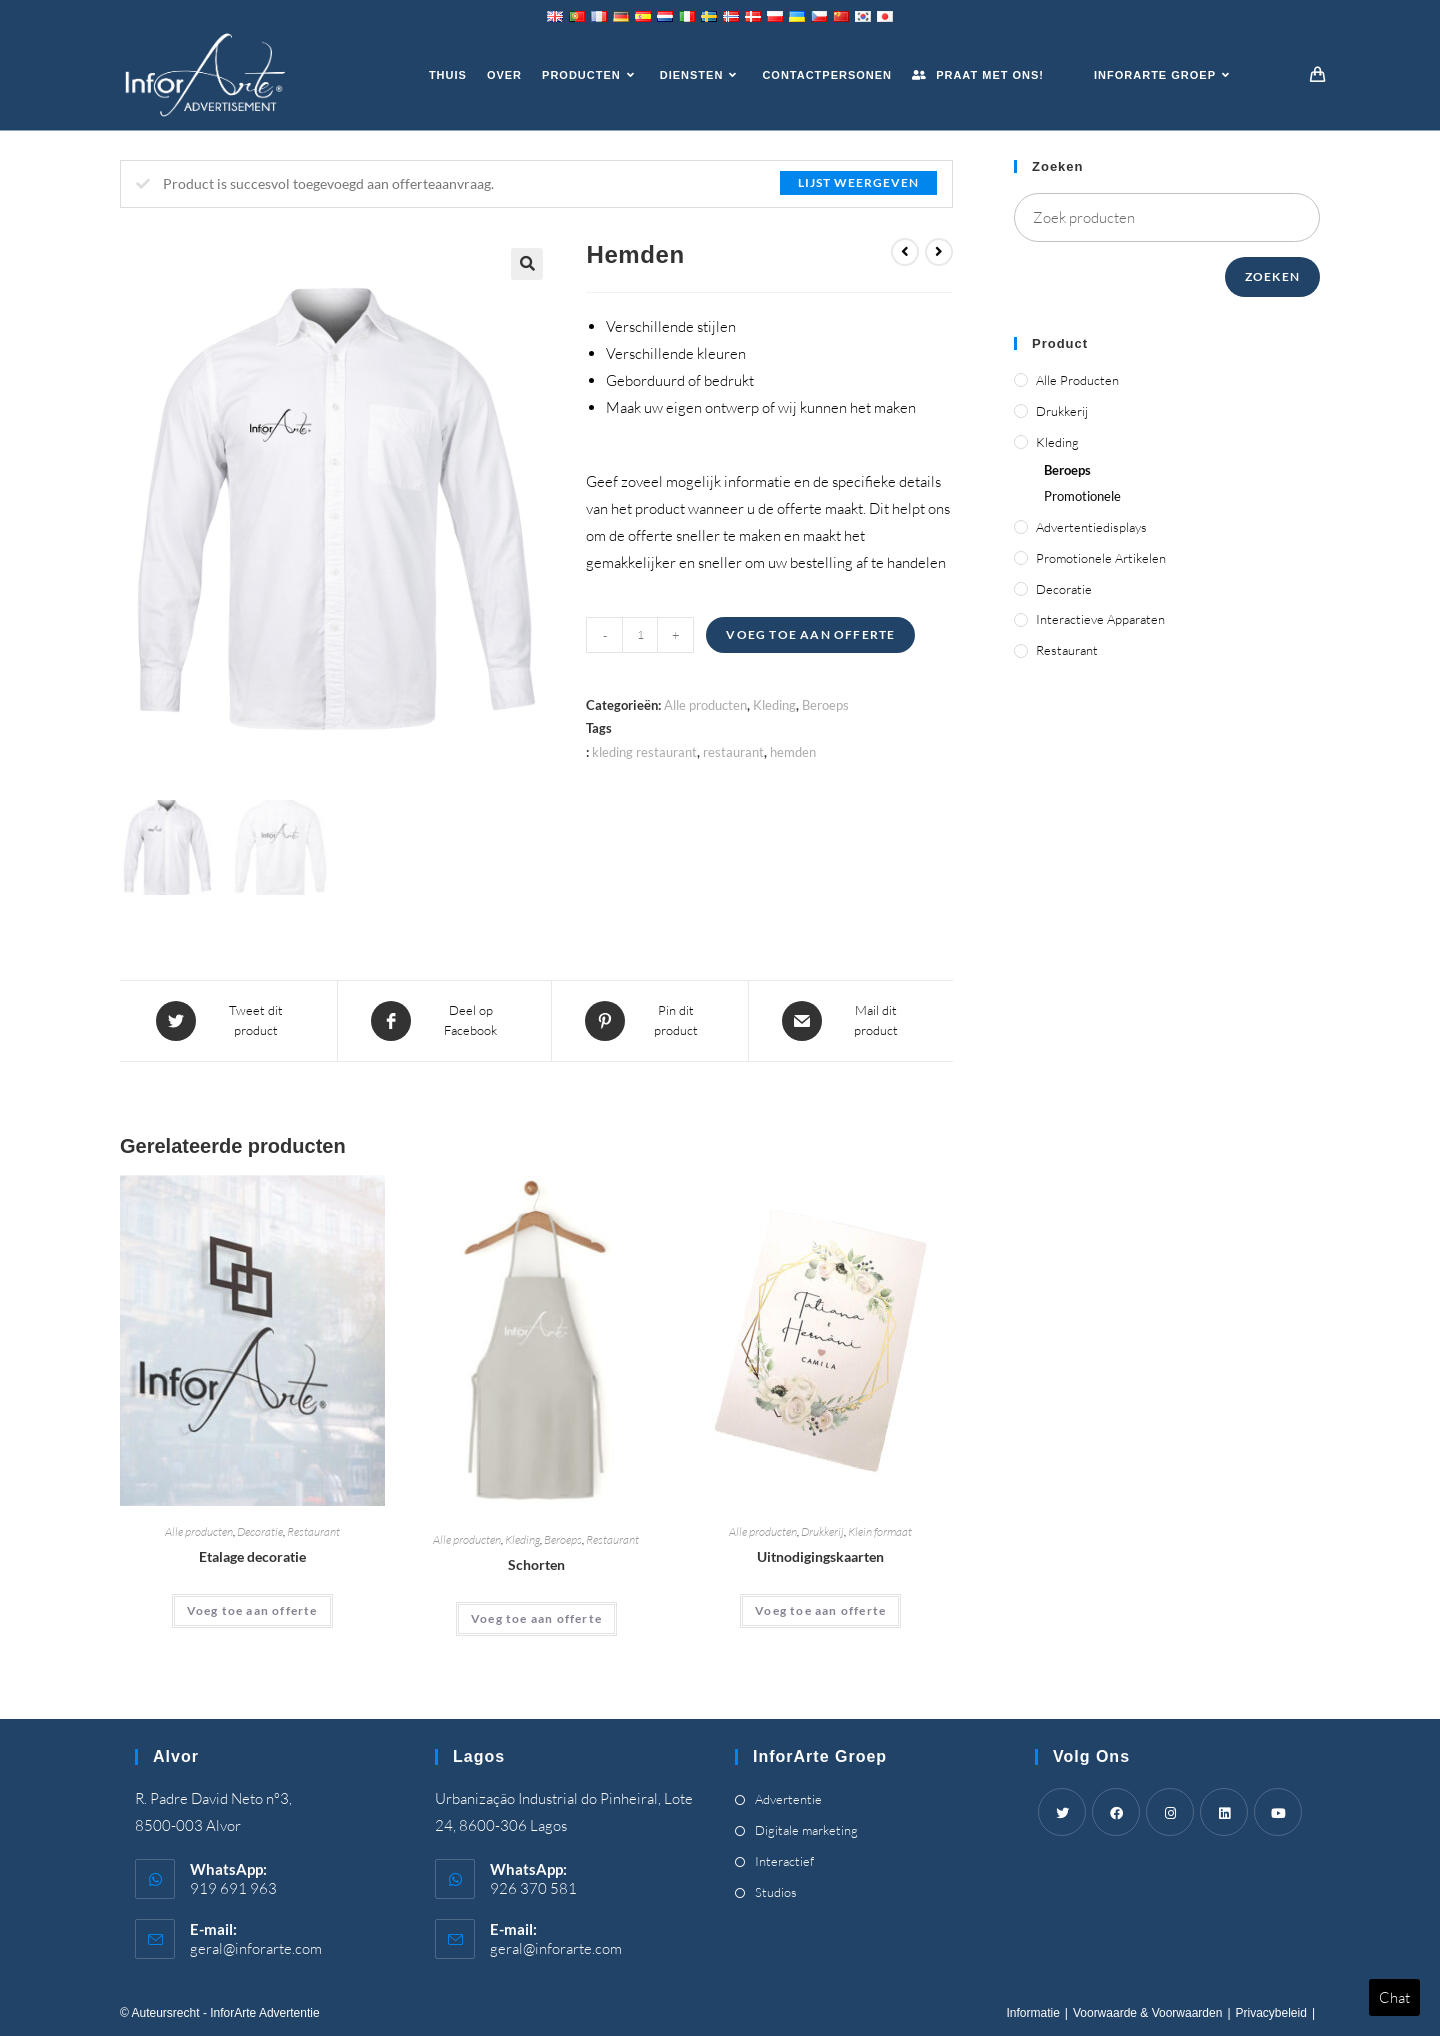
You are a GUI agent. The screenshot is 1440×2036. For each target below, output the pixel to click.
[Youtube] (1278, 1812)
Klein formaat (880, 1531)
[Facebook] (1116, 1812)
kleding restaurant (644, 752)
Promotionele (1082, 496)
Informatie (1032, 2013)
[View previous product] (905, 252)
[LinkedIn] (1224, 1812)
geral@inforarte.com (256, 1948)
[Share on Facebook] (444, 1021)
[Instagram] (1170, 1812)
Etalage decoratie (252, 1556)
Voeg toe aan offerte (810, 634)
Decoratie (260, 1531)
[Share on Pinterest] (650, 1021)
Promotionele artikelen (1101, 558)
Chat (1394, 1997)
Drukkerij (822, 1531)
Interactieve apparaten (1100, 619)
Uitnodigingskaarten (820, 1556)
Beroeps (825, 705)
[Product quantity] (640, 635)
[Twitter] (1062, 1812)
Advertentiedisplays (1091, 527)
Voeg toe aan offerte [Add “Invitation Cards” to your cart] (820, 1610)
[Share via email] (850, 1021)
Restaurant (313, 1531)
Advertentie (788, 1799)
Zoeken (1272, 276)
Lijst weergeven (858, 182)
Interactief (784, 1861)
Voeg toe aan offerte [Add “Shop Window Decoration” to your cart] (252, 1610)
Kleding (774, 705)
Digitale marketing (806, 1830)
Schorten (536, 1564)
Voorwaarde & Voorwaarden (1147, 2013)
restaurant (733, 752)
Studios (776, 1892)
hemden (793, 752)
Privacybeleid (1271, 2013)
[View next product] (939, 252)
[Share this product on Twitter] (230, 1021)
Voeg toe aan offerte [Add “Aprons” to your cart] (536, 1618)
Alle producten (705, 705)
